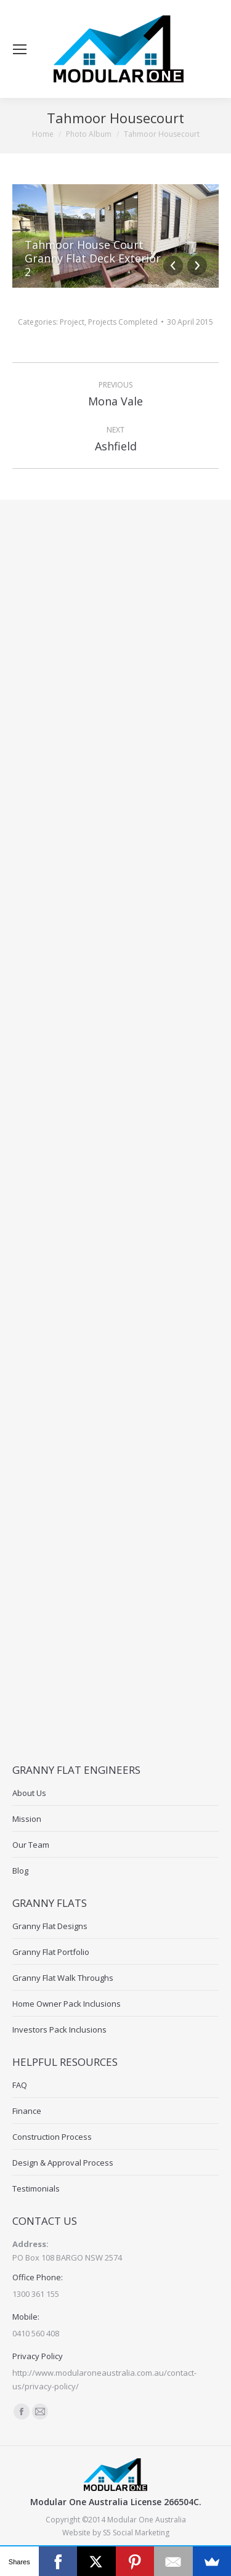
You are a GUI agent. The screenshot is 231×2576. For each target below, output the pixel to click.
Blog (20, 1870)
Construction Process (52, 2136)
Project (72, 322)
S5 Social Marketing (136, 2532)
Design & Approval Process (62, 2162)
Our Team (30, 1844)
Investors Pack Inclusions (59, 2029)
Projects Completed (123, 322)
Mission (26, 1818)
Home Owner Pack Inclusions (66, 2003)
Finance (26, 2110)
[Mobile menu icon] (19, 49)
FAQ (19, 2084)
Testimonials (36, 2188)
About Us (29, 1792)
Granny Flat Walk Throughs (62, 1977)
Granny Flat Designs (49, 1926)
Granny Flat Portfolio (50, 1951)
